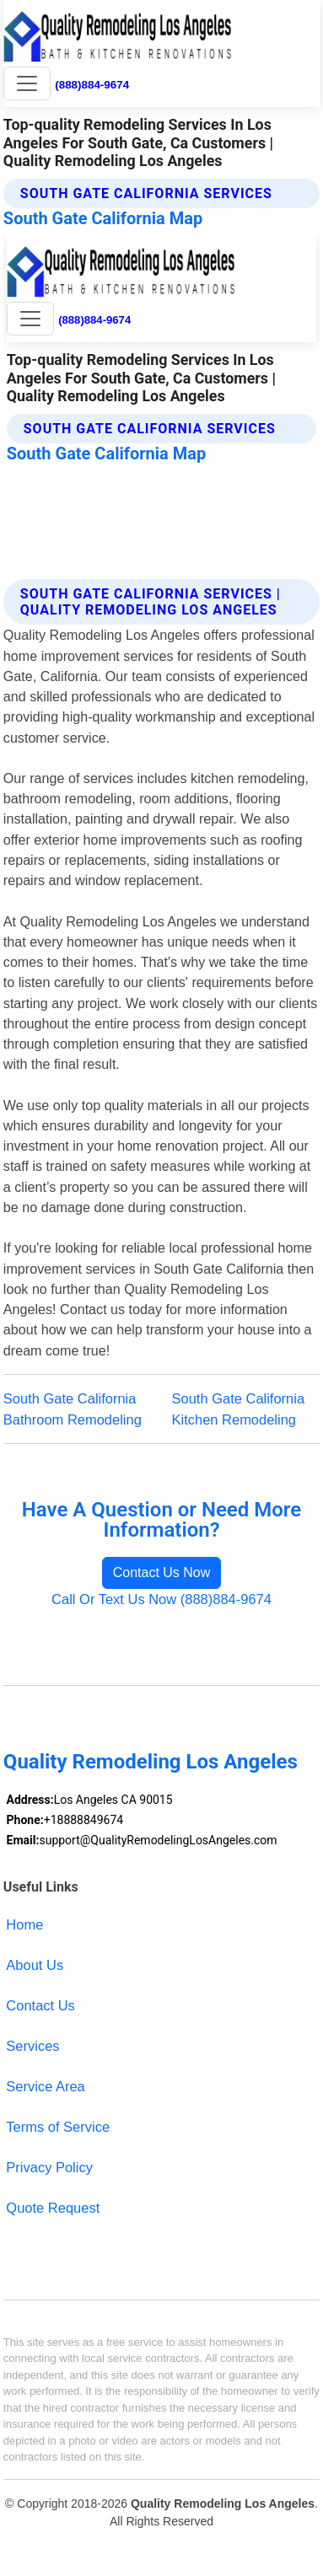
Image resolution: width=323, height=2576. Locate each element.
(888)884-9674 (92, 84)
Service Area (45, 2086)
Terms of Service (58, 2126)
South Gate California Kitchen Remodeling (238, 1409)
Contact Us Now (162, 1572)
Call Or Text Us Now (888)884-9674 (161, 1599)
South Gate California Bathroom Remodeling (72, 1409)
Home (24, 1924)
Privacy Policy (49, 2167)
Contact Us (40, 2005)
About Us (34, 1964)
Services (32, 2045)
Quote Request (53, 2207)
